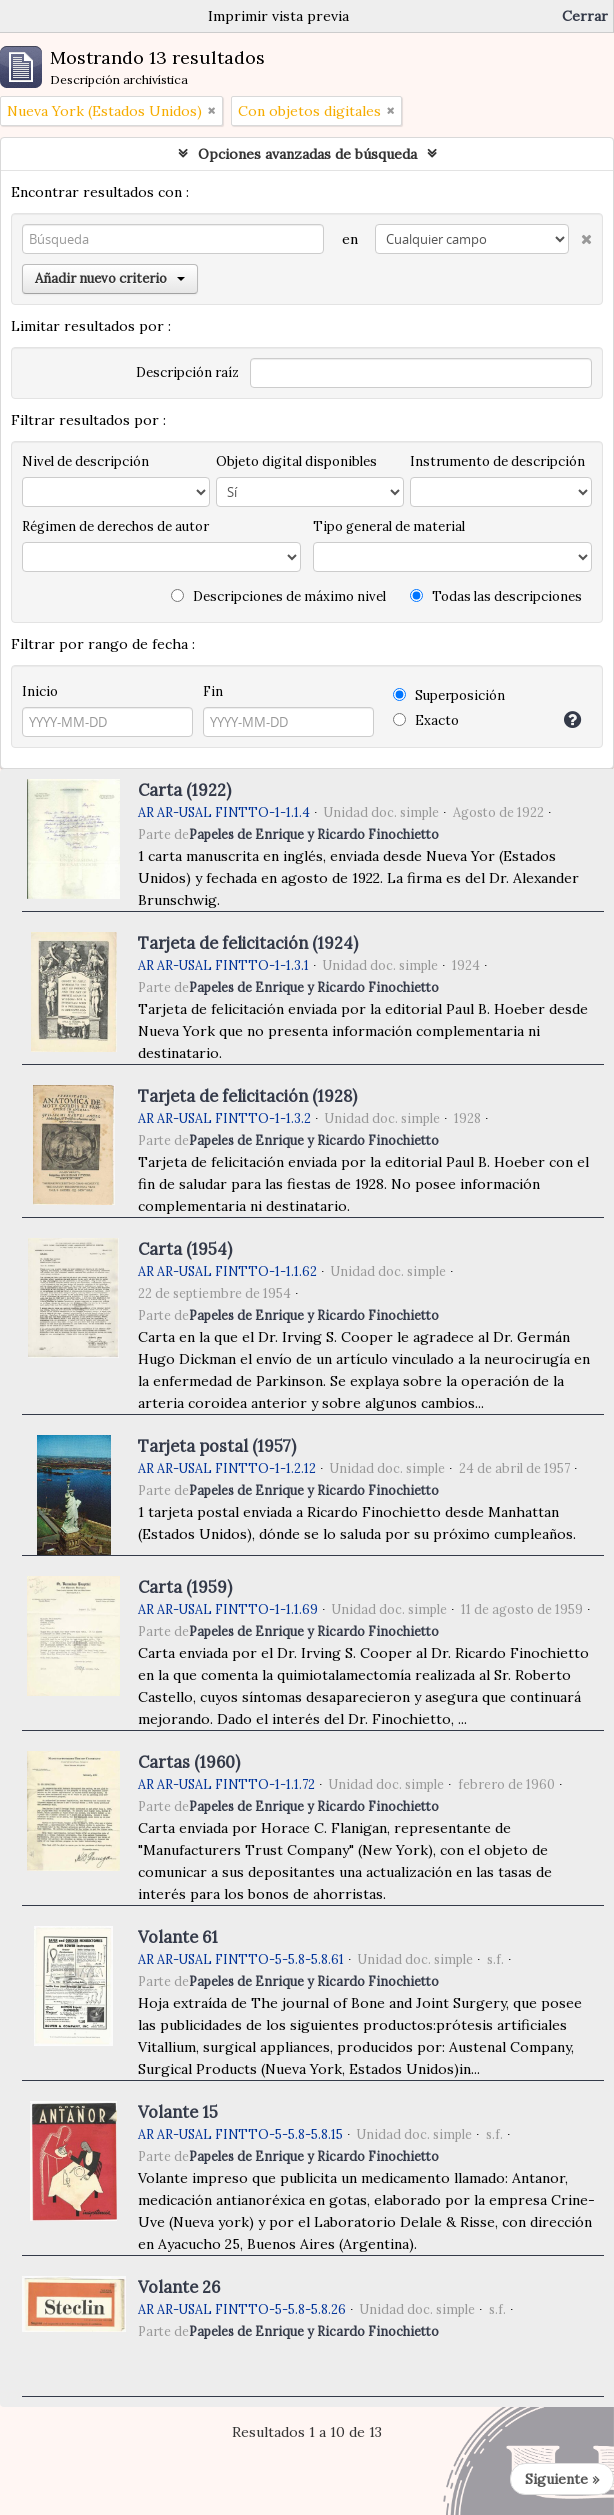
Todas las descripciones (496, 596)
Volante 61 (178, 1937)
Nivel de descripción (85, 461)
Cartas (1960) (189, 1762)
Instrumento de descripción (497, 461)
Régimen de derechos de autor (115, 526)
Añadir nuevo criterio (110, 278)
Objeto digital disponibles (296, 461)
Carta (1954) (185, 1249)
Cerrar (585, 16)
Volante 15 (178, 2112)
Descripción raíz (187, 372)
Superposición (449, 695)
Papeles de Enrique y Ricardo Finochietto (314, 834)
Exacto (426, 720)
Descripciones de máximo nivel (278, 596)
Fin (213, 691)
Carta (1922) (184, 790)
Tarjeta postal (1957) (217, 1446)
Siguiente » (562, 2479)
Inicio (40, 691)
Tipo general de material (389, 526)
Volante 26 (179, 2287)
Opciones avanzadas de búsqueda (307, 154)
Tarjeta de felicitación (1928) (247, 1096)
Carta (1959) (185, 1587)
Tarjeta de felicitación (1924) (248, 943)
